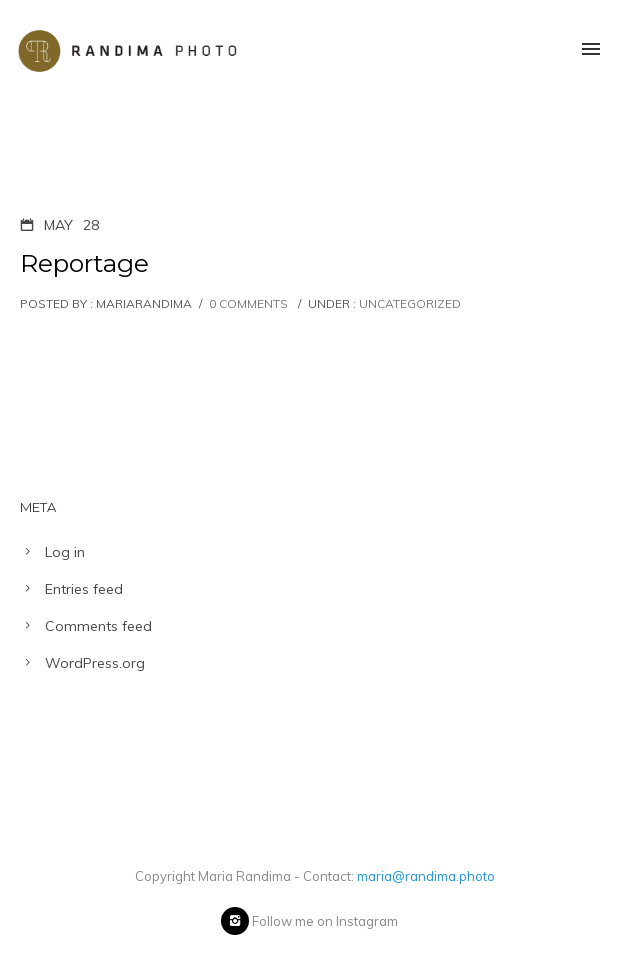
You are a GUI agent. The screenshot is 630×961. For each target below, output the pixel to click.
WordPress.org (95, 663)
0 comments (248, 303)
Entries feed (84, 589)
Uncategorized (408, 303)
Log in (65, 552)
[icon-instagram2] (235, 921)
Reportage (84, 263)
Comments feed (98, 626)
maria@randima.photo (426, 876)
